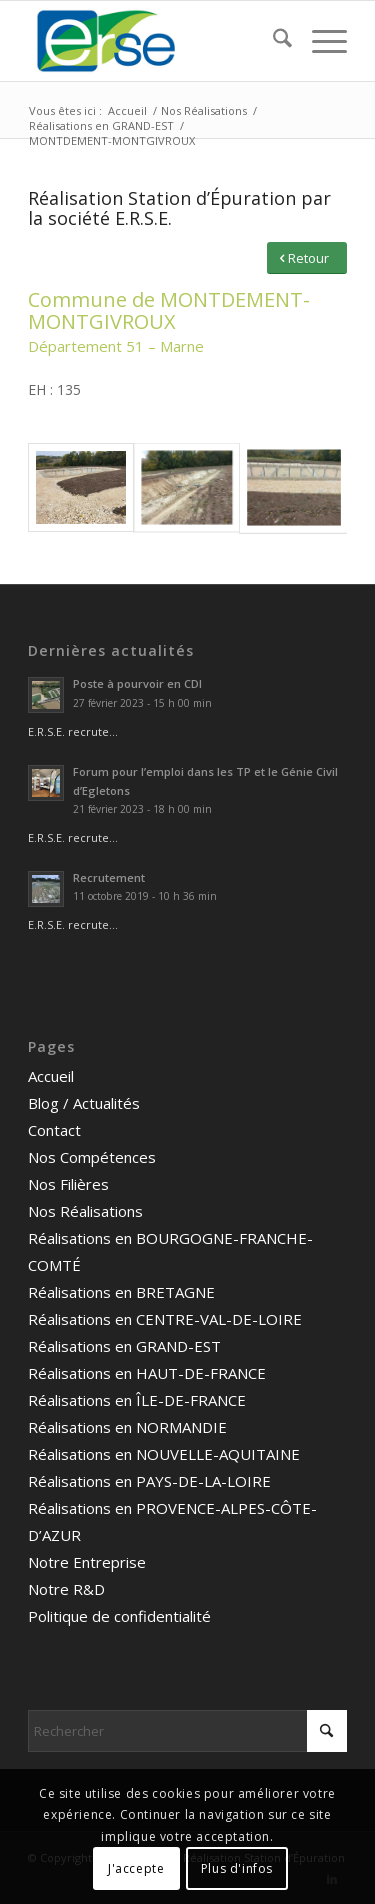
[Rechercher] (272, 41)
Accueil (51, 1076)
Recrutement (109, 877)
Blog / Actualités (84, 1103)
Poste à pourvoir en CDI (137, 683)
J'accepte (136, 1868)
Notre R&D (66, 1589)
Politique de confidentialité (119, 1616)
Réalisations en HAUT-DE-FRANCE (147, 1373)
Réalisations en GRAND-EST (124, 1346)
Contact (54, 1130)
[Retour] (307, 258)
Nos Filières (68, 1184)
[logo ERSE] (155, 41)
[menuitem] (272, 41)
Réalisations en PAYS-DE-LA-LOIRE (149, 1481)
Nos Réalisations (85, 1211)
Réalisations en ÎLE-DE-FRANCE (137, 1400)
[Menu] (319, 41)
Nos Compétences (92, 1157)
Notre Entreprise (87, 1562)
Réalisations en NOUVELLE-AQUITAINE (164, 1454)
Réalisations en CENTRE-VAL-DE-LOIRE (165, 1319)
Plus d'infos (237, 1868)
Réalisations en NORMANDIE (127, 1427)
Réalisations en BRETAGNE (121, 1292)
